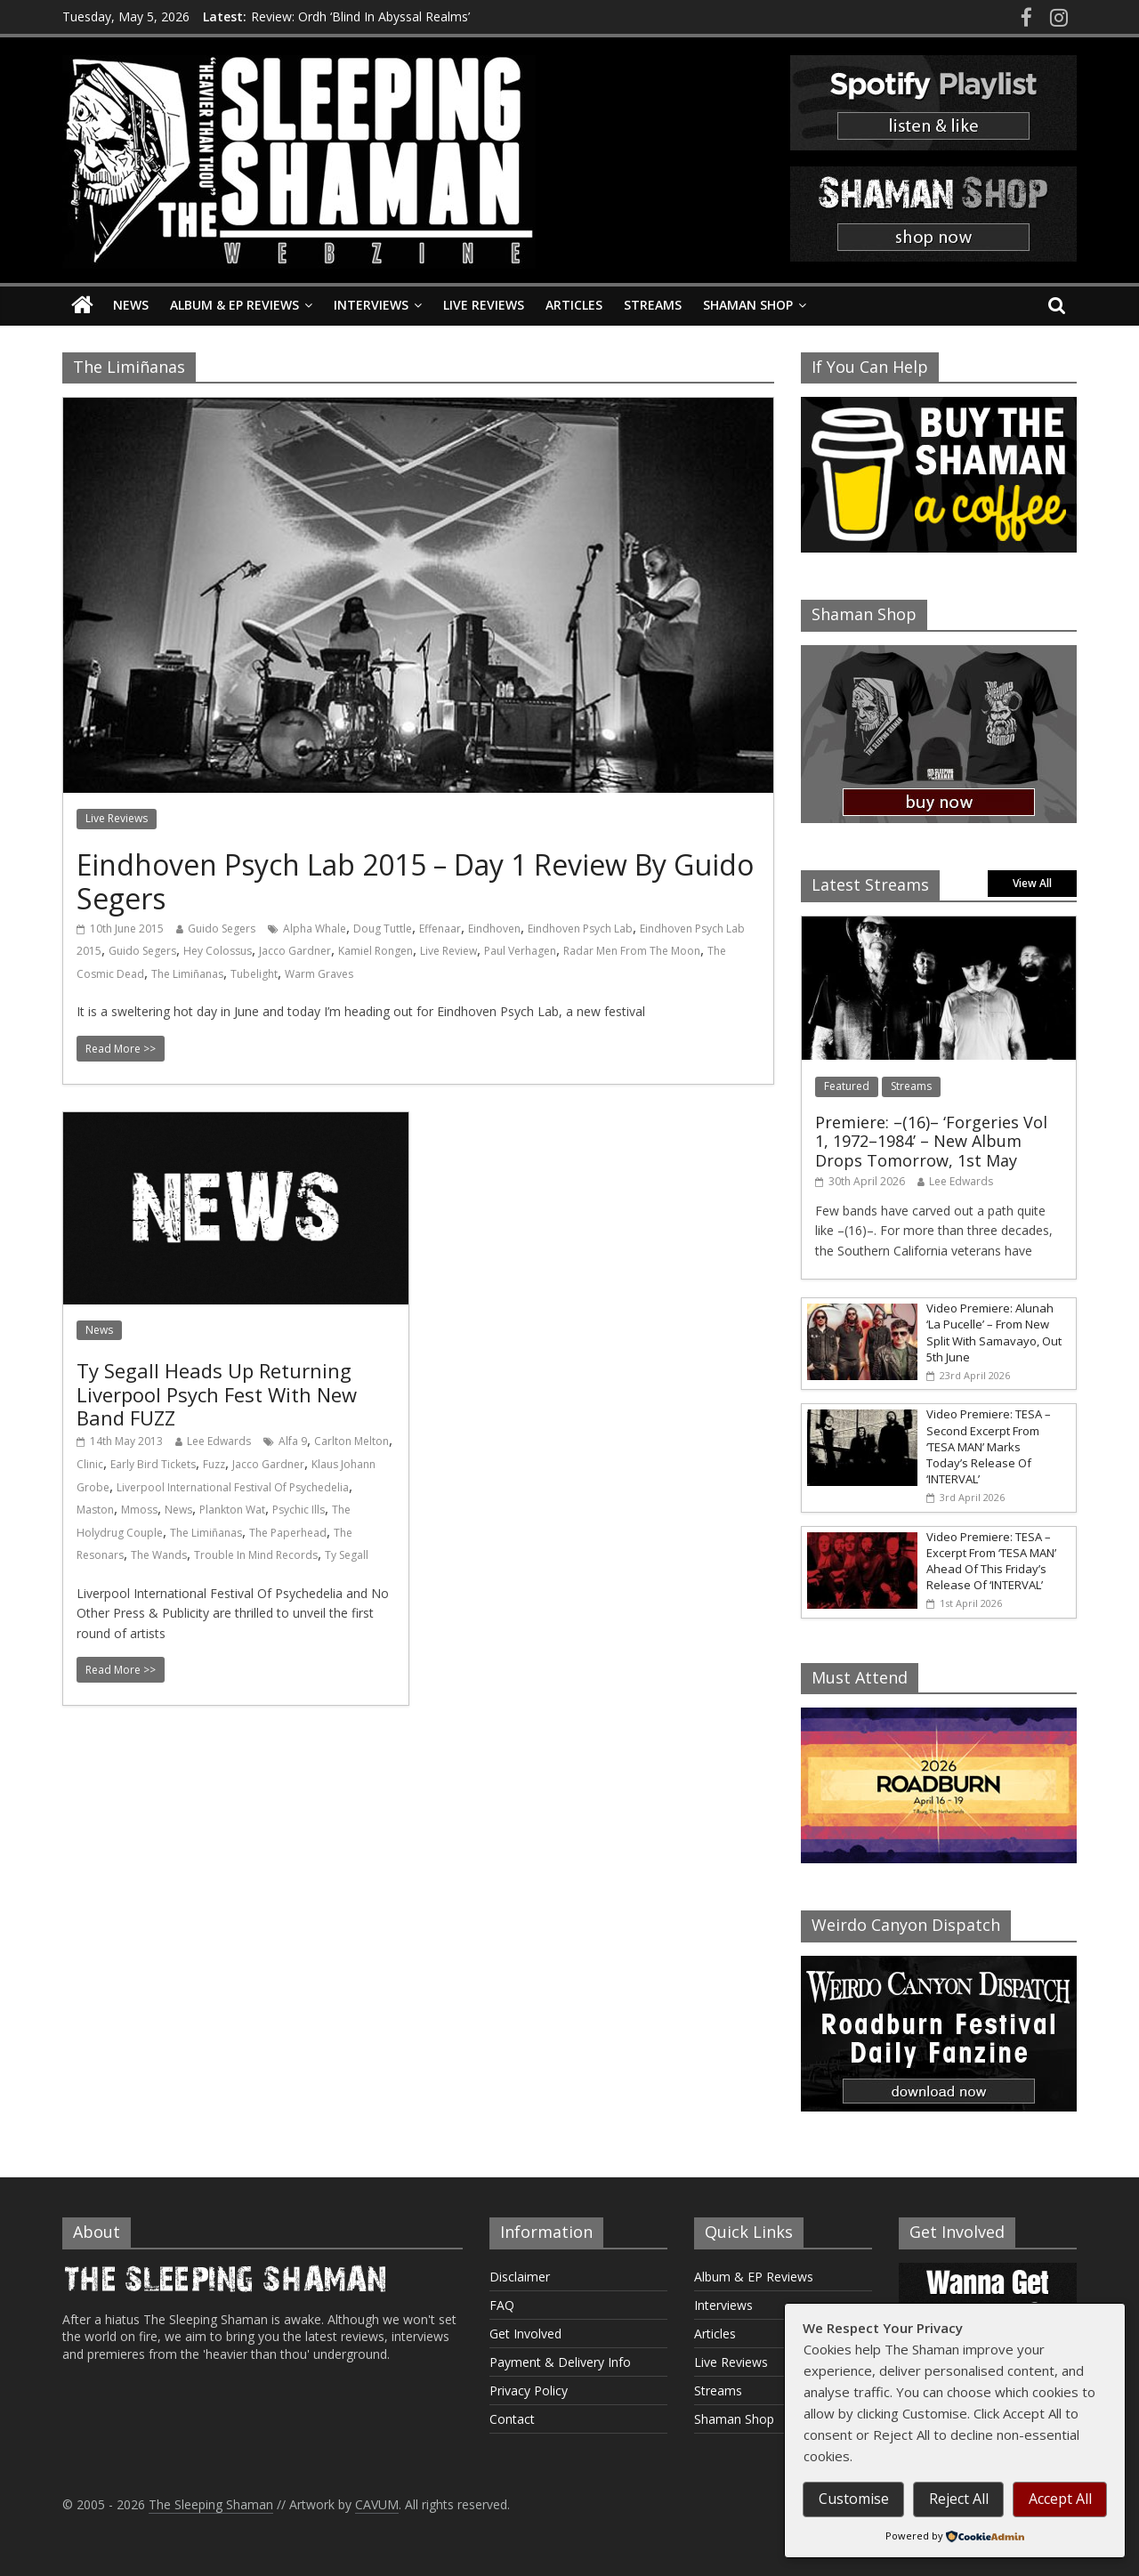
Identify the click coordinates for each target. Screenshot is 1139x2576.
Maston (95, 1509)
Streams (653, 304)
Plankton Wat (232, 1509)
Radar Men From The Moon (631, 950)
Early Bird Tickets (153, 1464)
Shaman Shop (748, 304)
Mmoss (139, 1509)
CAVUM (377, 2504)
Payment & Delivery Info (560, 2362)
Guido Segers (221, 928)
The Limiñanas (187, 973)
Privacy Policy (528, 2390)
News (131, 304)
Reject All (959, 2498)
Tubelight (254, 973)
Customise (854, 2498)
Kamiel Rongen (375, 950)
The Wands (159, 1555)
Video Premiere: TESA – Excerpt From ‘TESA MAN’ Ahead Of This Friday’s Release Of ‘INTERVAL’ (991, 1561)
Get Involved (525, 2333)
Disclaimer (519, 2276)
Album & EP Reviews (234, 304)
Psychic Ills (298, 1509)
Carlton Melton (351, 1441)
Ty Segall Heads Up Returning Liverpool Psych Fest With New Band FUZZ (217, 1394)
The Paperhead (288, 1532)
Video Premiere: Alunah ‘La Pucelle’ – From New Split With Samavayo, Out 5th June (994, 1332)
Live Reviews (483, 304)
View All (1032, 883)
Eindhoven (494, 928)
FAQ (501, 2305)
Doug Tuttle (382, 928)
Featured (846, 1086)
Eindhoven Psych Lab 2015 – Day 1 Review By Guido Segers (415, 881)
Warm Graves (319, 973)
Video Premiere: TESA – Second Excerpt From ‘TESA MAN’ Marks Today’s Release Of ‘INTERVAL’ (988, 1446)
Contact (512, 2418)
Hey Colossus (217, 950)
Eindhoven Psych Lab (580, 928)
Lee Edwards (219, 1441)
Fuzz (214, 1464)
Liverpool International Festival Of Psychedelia (233, 1487)
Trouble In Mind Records (256, 1555)
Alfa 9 (293, 1441)
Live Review (448, 950)
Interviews (371, 304)
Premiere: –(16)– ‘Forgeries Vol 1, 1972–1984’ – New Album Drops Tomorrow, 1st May (931, 1141)
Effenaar (440, 928)
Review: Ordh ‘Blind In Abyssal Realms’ (360, 16)
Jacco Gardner (295, 950)
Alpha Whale (314, 928)
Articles (573, 304)
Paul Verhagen (520, 950)
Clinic (90, 1464)
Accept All (1060, 2498)
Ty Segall (346, 1555)
